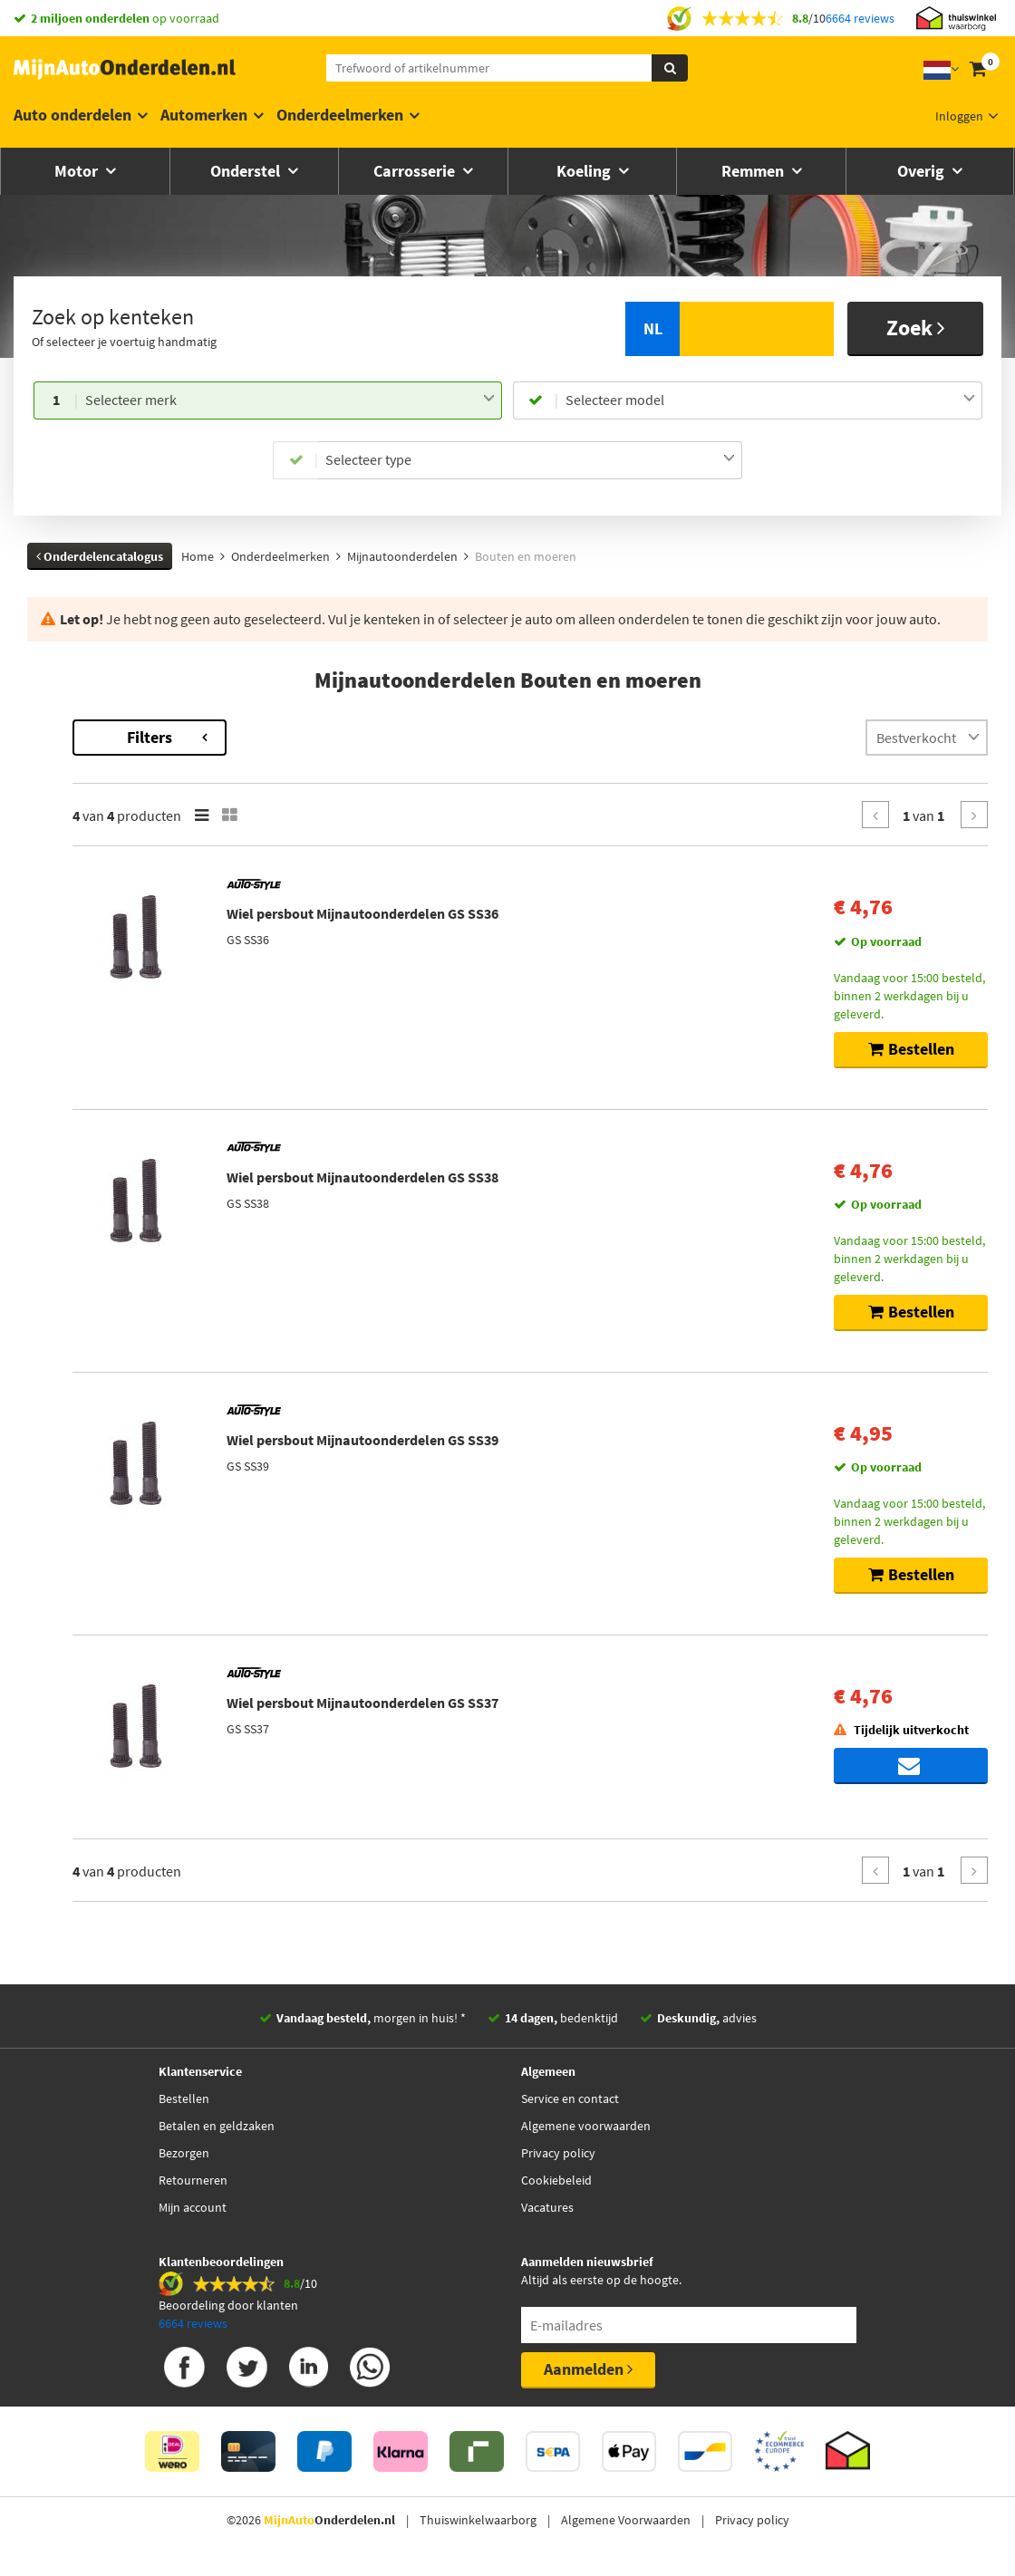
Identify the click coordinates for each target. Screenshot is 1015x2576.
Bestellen (184, 2098)
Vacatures (547, 2207)
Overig (922, 170)
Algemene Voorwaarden (626, 2520)
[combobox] (290, 400)
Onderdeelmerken (339, 114)
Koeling (585, 170)
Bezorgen (184, 2153)
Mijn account (193, 2207)
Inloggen (959, 116)
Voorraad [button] (71, 812)
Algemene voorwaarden (586, 2126)
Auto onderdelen (72, 114)
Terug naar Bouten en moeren (112, 728)
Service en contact (570, 2098)
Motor (78, 170)
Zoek (915, 328)
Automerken (203, 114)
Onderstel (247, 170)
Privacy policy (558, 2153)
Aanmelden (588, 2369)
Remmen (754, 170)
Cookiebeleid (556, 2180)
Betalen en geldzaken (217, 2126)
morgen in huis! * (371, 2018)
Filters (376, 737)
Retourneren (193, 2180)
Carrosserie (416, 170)
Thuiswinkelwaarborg (478, 2520)
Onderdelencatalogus (99, 556)
